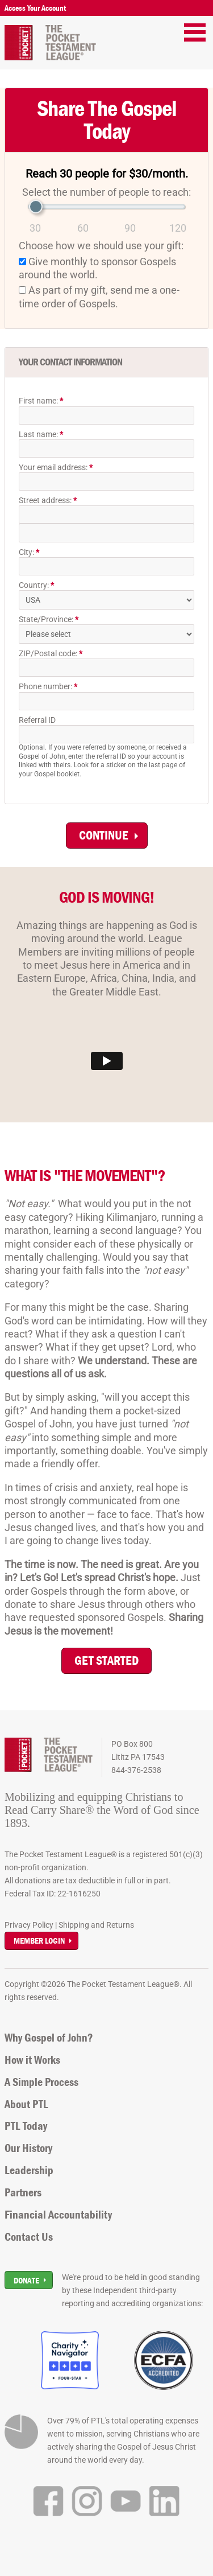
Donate (26, 2280)
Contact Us (29, 2237)
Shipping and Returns (96, 1924)
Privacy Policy (29, 1924)
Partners (23, 2192)
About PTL (26, 2104)
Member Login (39, 1940)
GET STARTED (106, 1660)
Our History (28, 2148)
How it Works (32, 2060)
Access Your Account (35, 8)
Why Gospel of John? (49, 2037)
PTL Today (26, 2126)
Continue (103, 835)
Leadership (29, 2170)
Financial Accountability (58, 2214)
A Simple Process (41, 2082)
